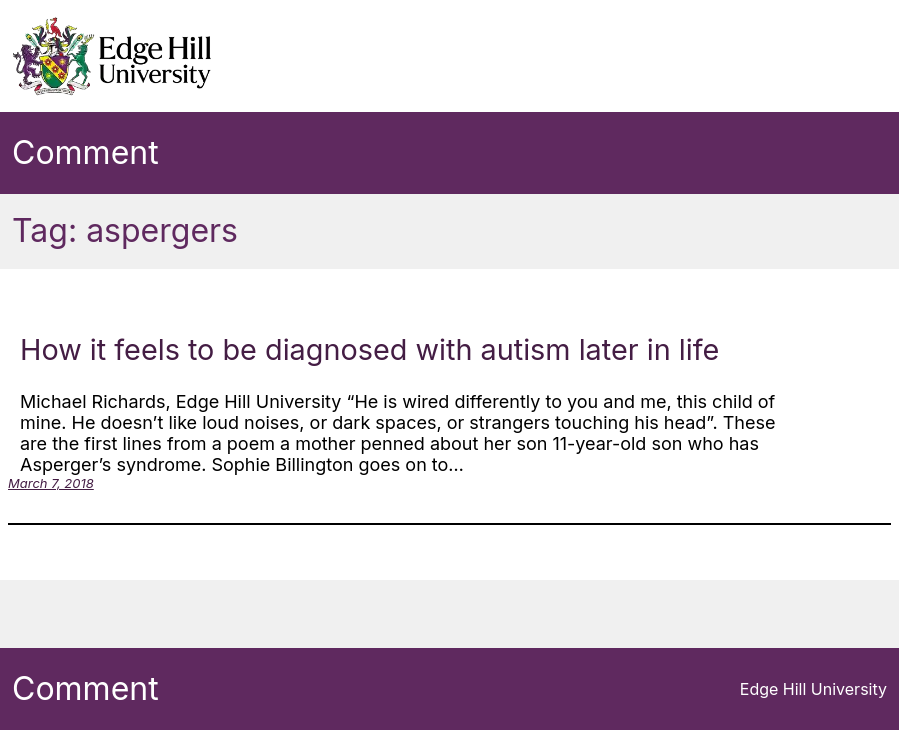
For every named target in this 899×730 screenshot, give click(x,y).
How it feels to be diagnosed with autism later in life (369, 349)
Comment (85, 152)
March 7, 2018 (51, 483)
